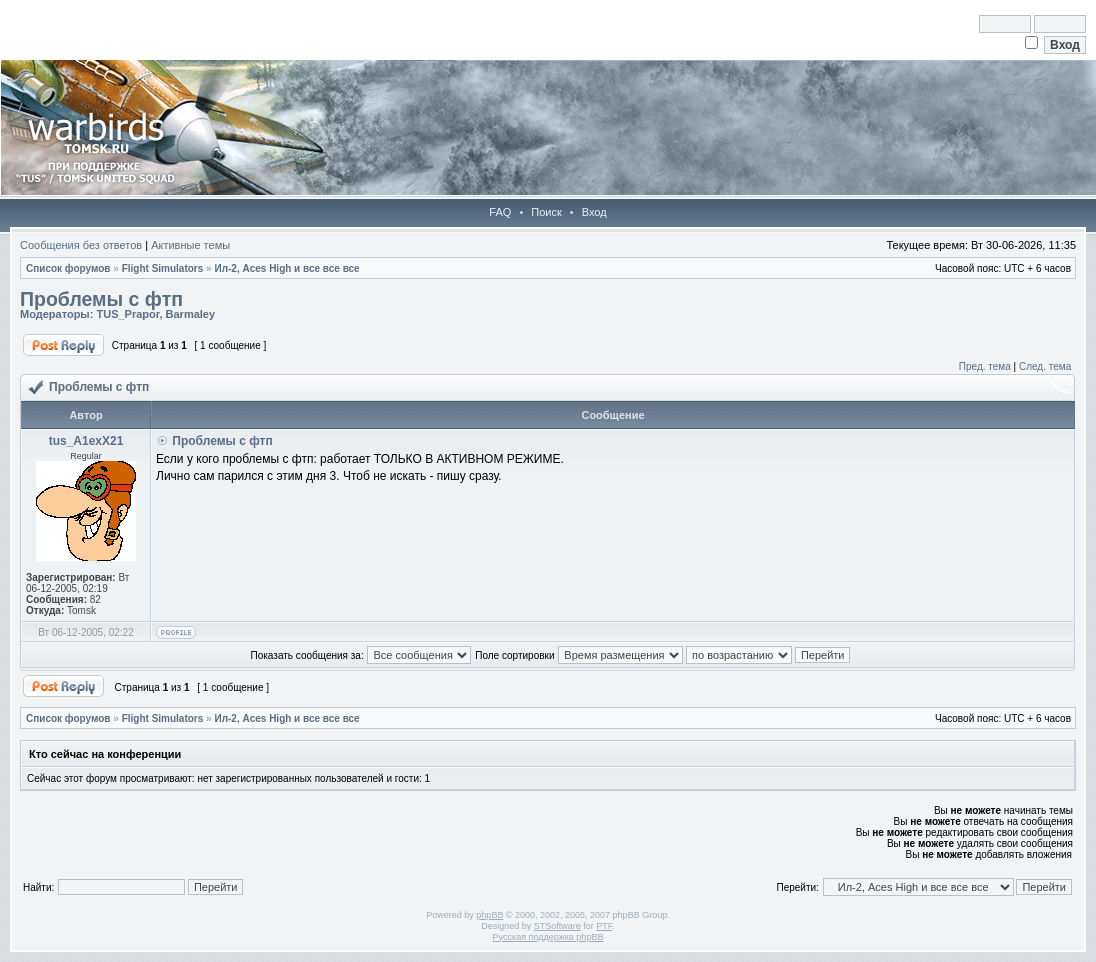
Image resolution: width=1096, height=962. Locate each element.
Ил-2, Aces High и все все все (286, 268)
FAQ (500, 212)
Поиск (546, 212)
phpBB (489, 915)
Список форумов (68, 268)
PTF (604, 926)
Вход (594, 212)
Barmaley (191, 314)
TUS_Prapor (127, 314)
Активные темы (190, 245)
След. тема (1045, 366)
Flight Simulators (163, 268)
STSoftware (557, 926)
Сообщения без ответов (81, 245)
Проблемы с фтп (101, 299)
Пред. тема (985, 366)
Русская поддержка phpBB (548, 937)
